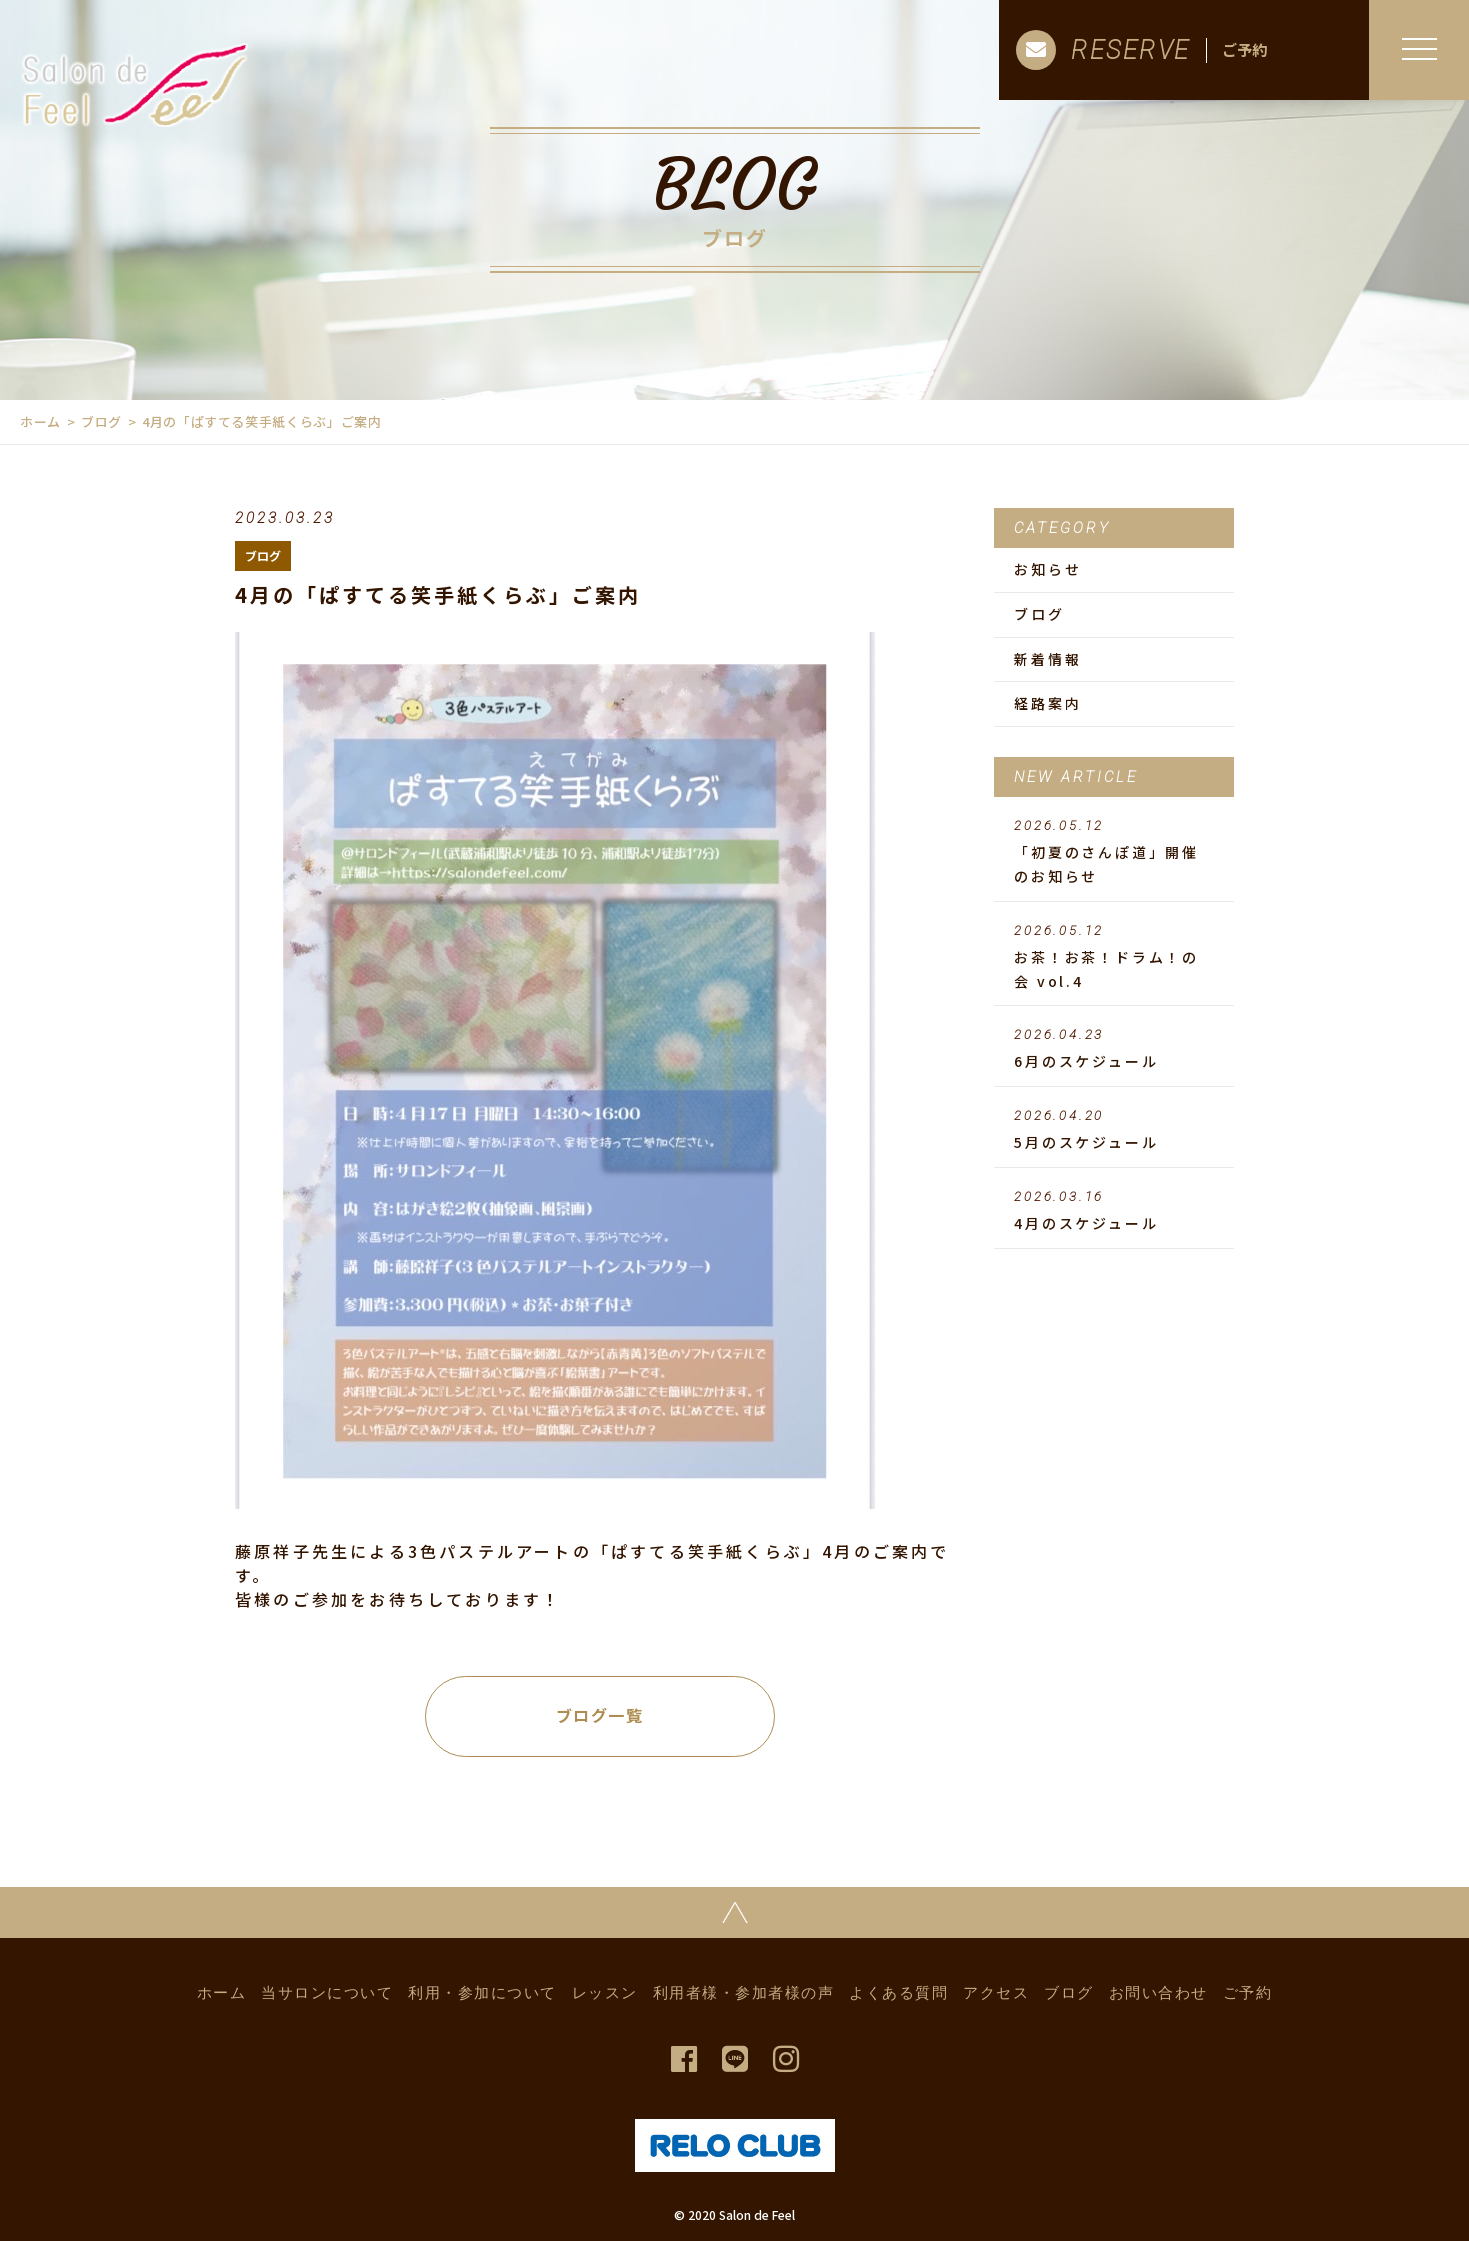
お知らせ (1047, 569)
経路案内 (1047, 703)
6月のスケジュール (1114, 1049)
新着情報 (1047, 659)
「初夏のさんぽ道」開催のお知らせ (1114, 852)
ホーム (40, 421)
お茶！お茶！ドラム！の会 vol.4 (1114, 957)
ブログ (101, 421)
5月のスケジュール (1114, 1130)
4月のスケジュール (1114, 1211)
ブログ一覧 (600, 1715)
